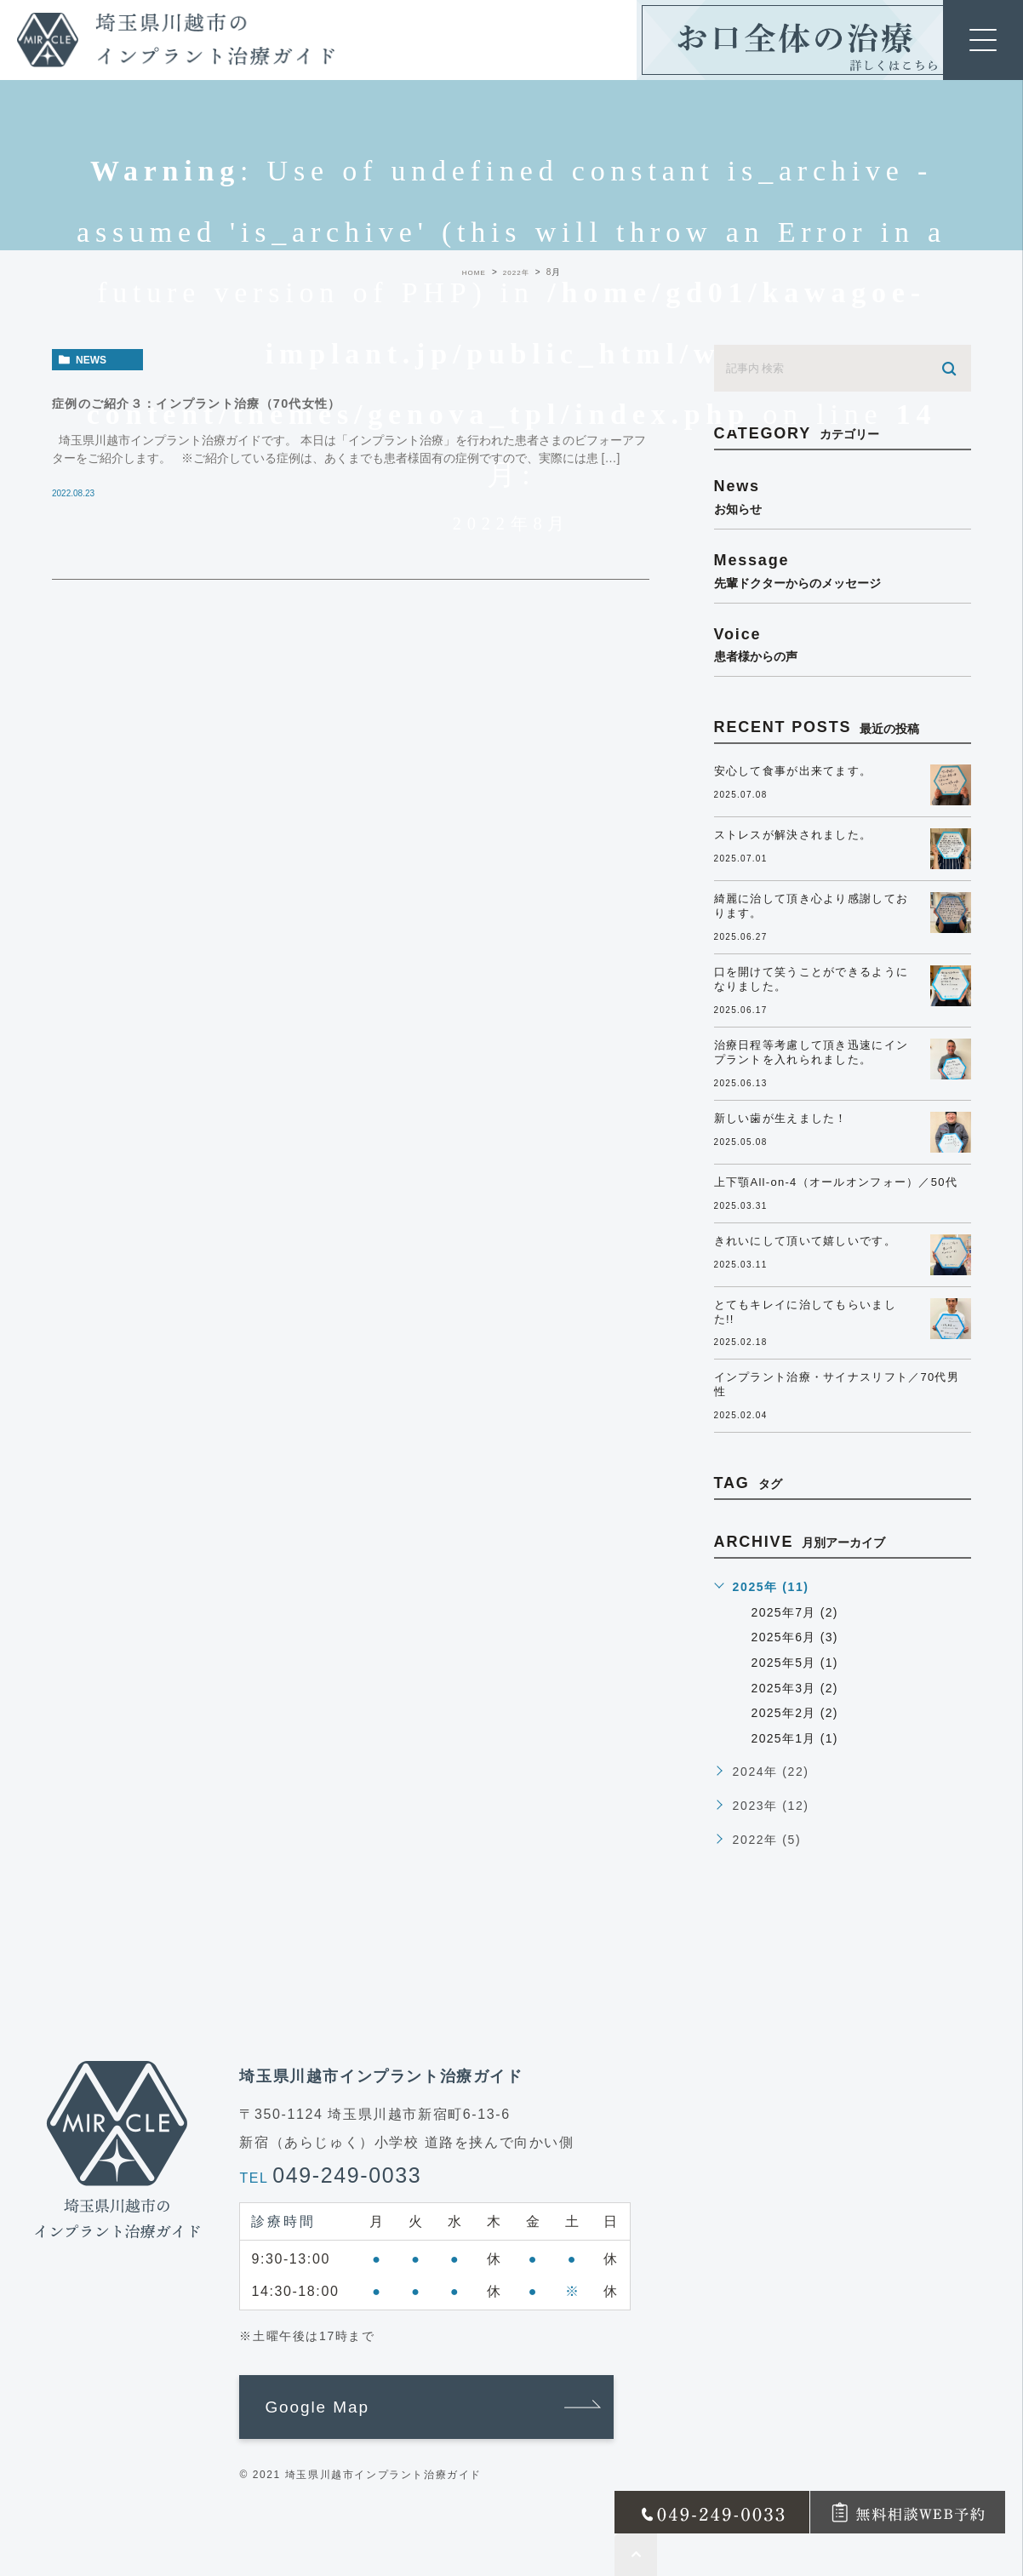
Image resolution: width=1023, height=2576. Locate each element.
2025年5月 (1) (797, 1662)
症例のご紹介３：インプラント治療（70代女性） (237, 402)
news (91, 360)
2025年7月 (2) (797, 1612)
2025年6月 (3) (797, 1637)
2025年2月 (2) (797, 1713)
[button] (426, 2407)
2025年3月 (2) (797, 1688)
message (842, 570)
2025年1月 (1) (797, 1738)
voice (842, 644)
